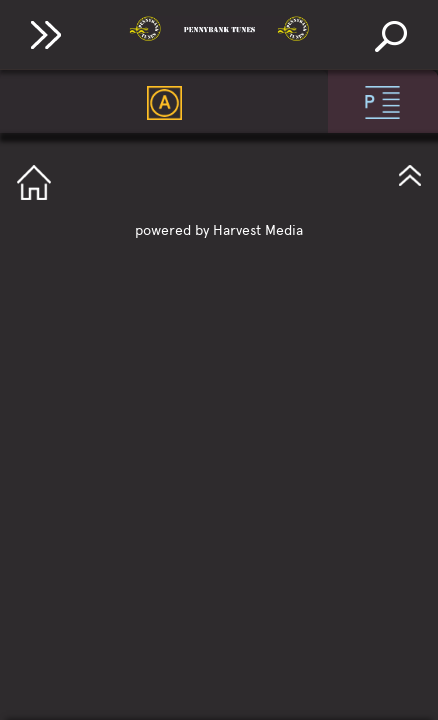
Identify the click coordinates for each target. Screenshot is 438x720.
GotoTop (410, 173)
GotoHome (34, 182)
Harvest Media (258, 230)
